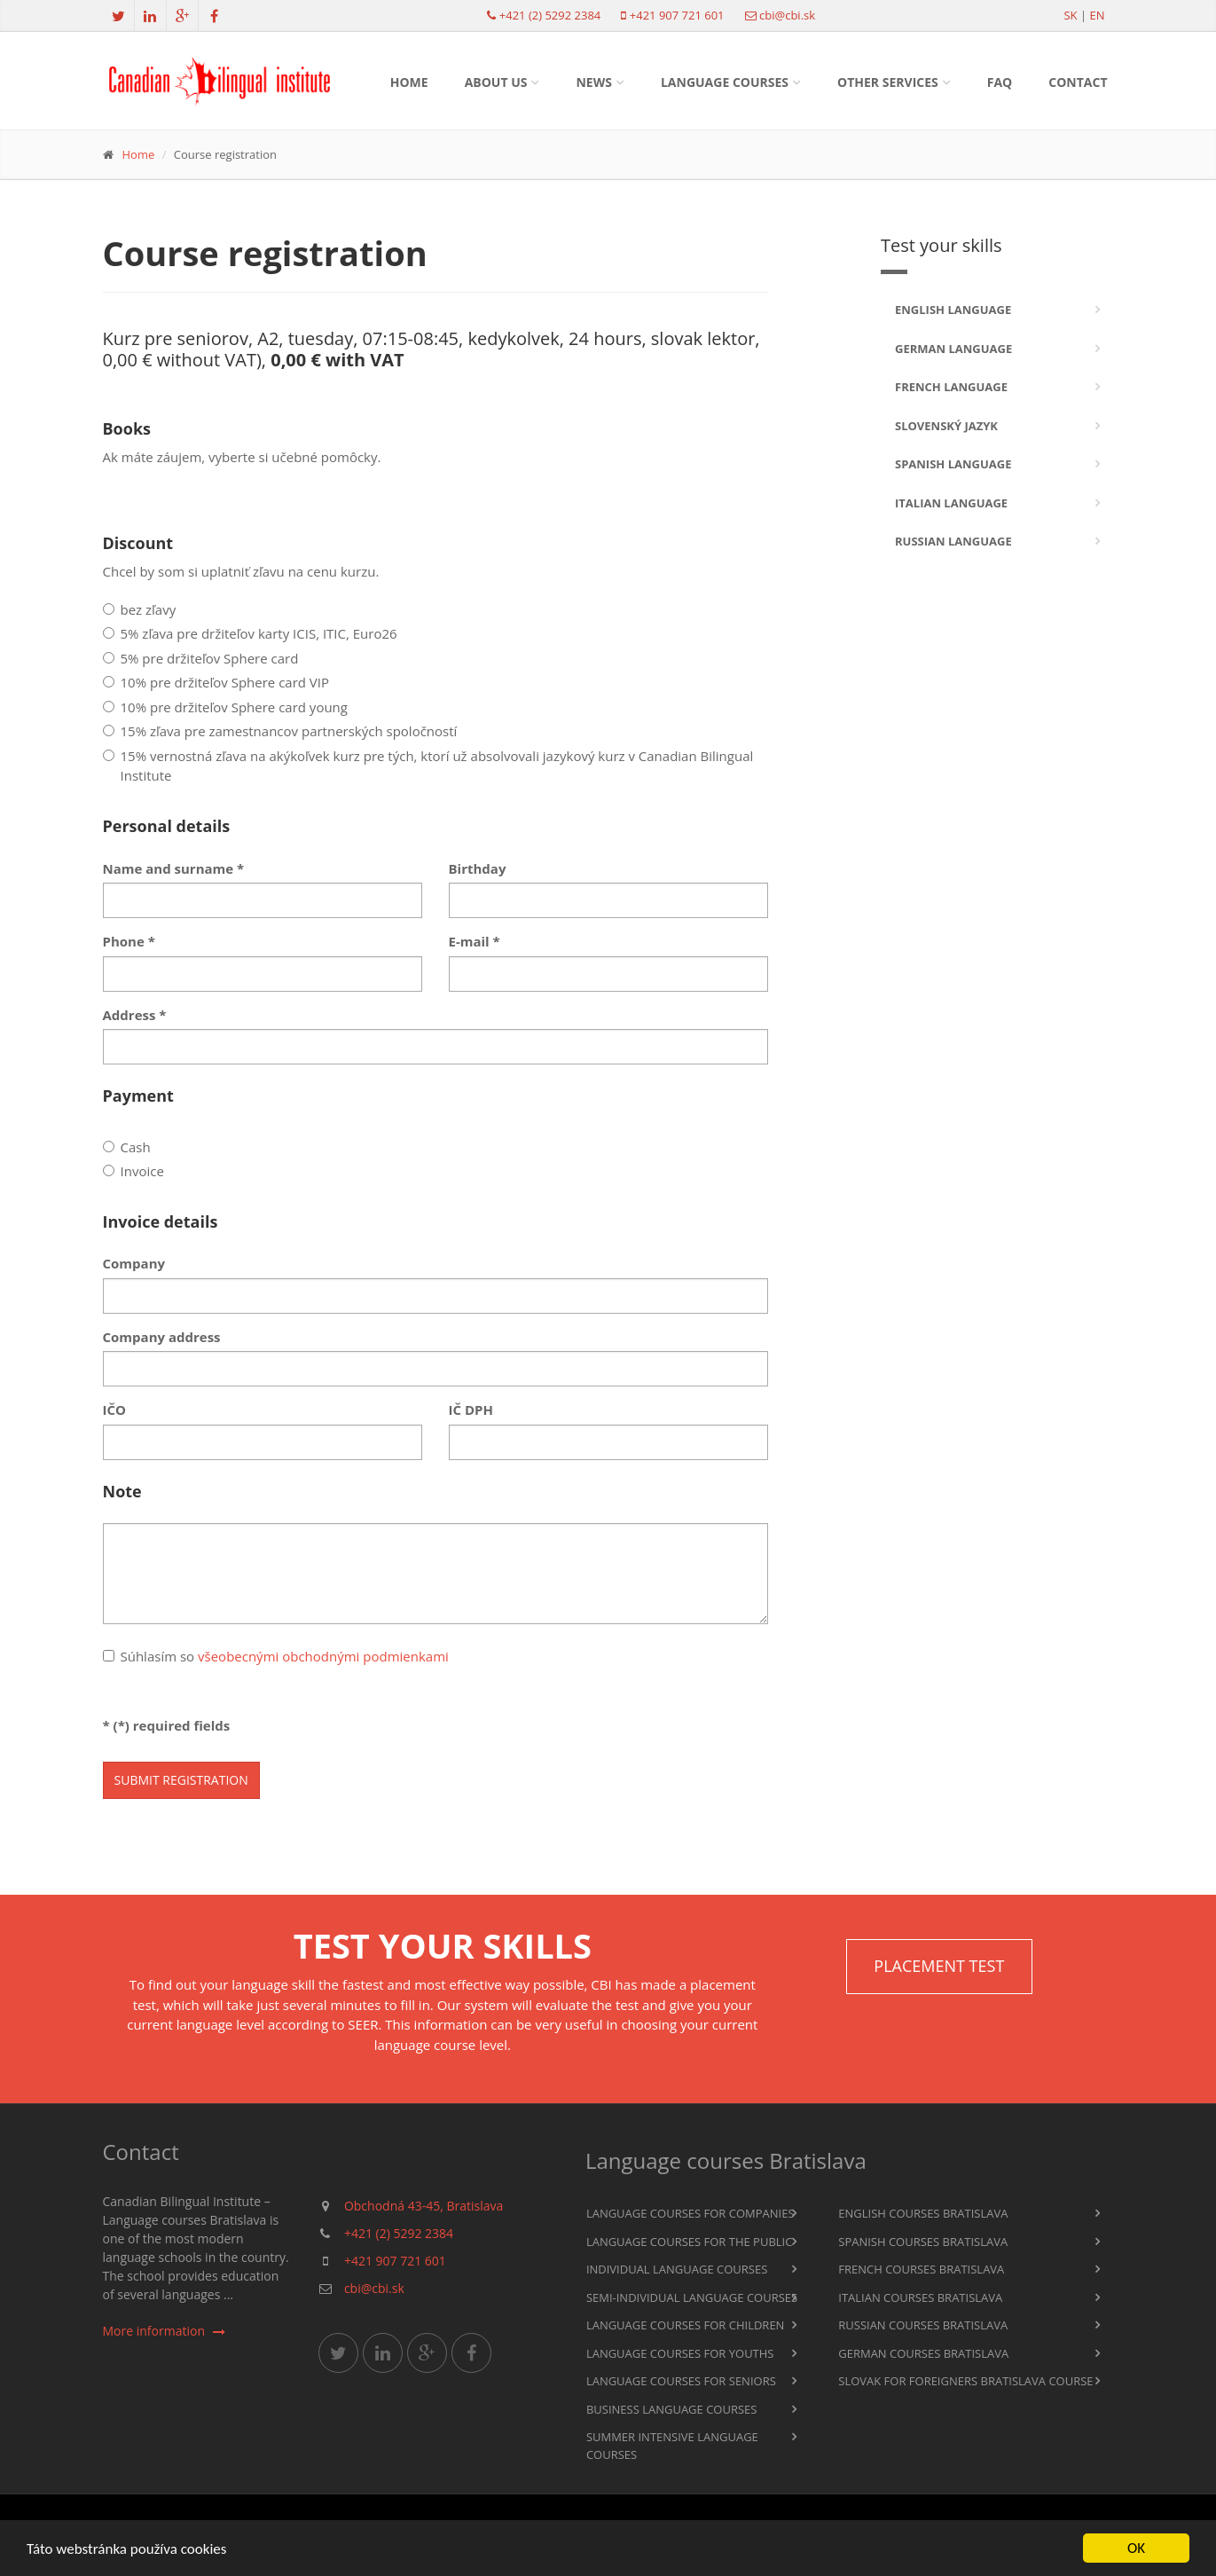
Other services (887, 82)
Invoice (133, 1171)
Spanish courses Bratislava (923, 2242)
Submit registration (181, 1779)
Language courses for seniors (681, 2381)
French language (951, 387)
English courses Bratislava (923, 2213)
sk (1070, 15)
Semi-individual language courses (691, 2297)
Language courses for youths (680, 2353)
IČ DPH (471, 1409)
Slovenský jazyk (946, 426)
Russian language (953, 541)
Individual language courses (676, 2269)
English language (953, 310)
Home (409, 82)
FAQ (1000, 82)
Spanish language (953, 464)
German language (953, 349)
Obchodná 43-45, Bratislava (423, 2205)
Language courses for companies (690, 2213)
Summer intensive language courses (672, 2445)
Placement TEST (939, 1965)
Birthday (477, 868)
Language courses (724, 82)
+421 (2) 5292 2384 (549, 15)
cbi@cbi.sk (787, 15)
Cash (127, 1147)
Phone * (129, 941)
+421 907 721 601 (677, 15)
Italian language (951, 503)
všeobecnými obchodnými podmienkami (323, 1656)
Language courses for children (685, 2325)
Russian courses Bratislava (923, 2325)
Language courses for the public (689, 2242)
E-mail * (474, 941)
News (593, 82)
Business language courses (671, 2409)
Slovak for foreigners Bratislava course (965, 2381)
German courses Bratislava (923, 2353)
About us (496, 82)
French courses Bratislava (921, 2269)
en (1096, 15)
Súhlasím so (276, 1656)
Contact (1077, 82)
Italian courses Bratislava (920, 2297)
